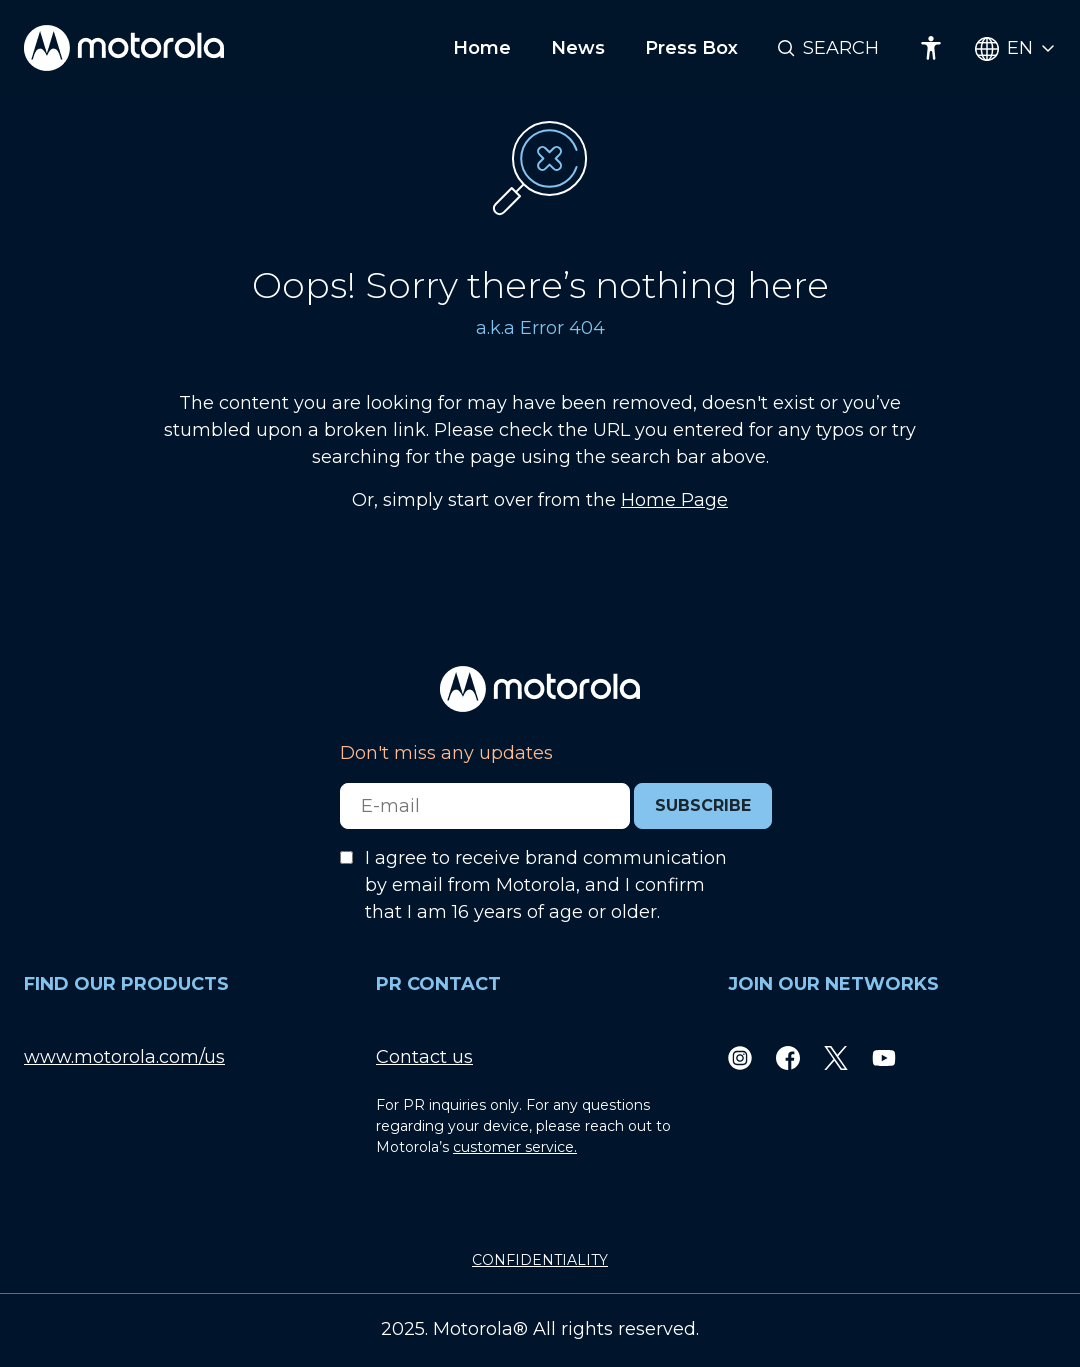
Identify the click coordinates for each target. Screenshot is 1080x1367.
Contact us (424, 1057)
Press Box (691, 48)
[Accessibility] (931, 48)
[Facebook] (788, 1057)
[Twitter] (836, 1057)
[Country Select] (1015, 48)
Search (841, 48)
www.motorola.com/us (124, 1057)
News (578, 48)
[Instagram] (740, 1057)
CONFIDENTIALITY (540, 1260)
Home (482, 48)
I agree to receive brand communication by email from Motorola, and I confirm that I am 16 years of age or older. (546, 885)
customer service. (515, 1147)
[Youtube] (884, 1057)
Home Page (674, 500)
